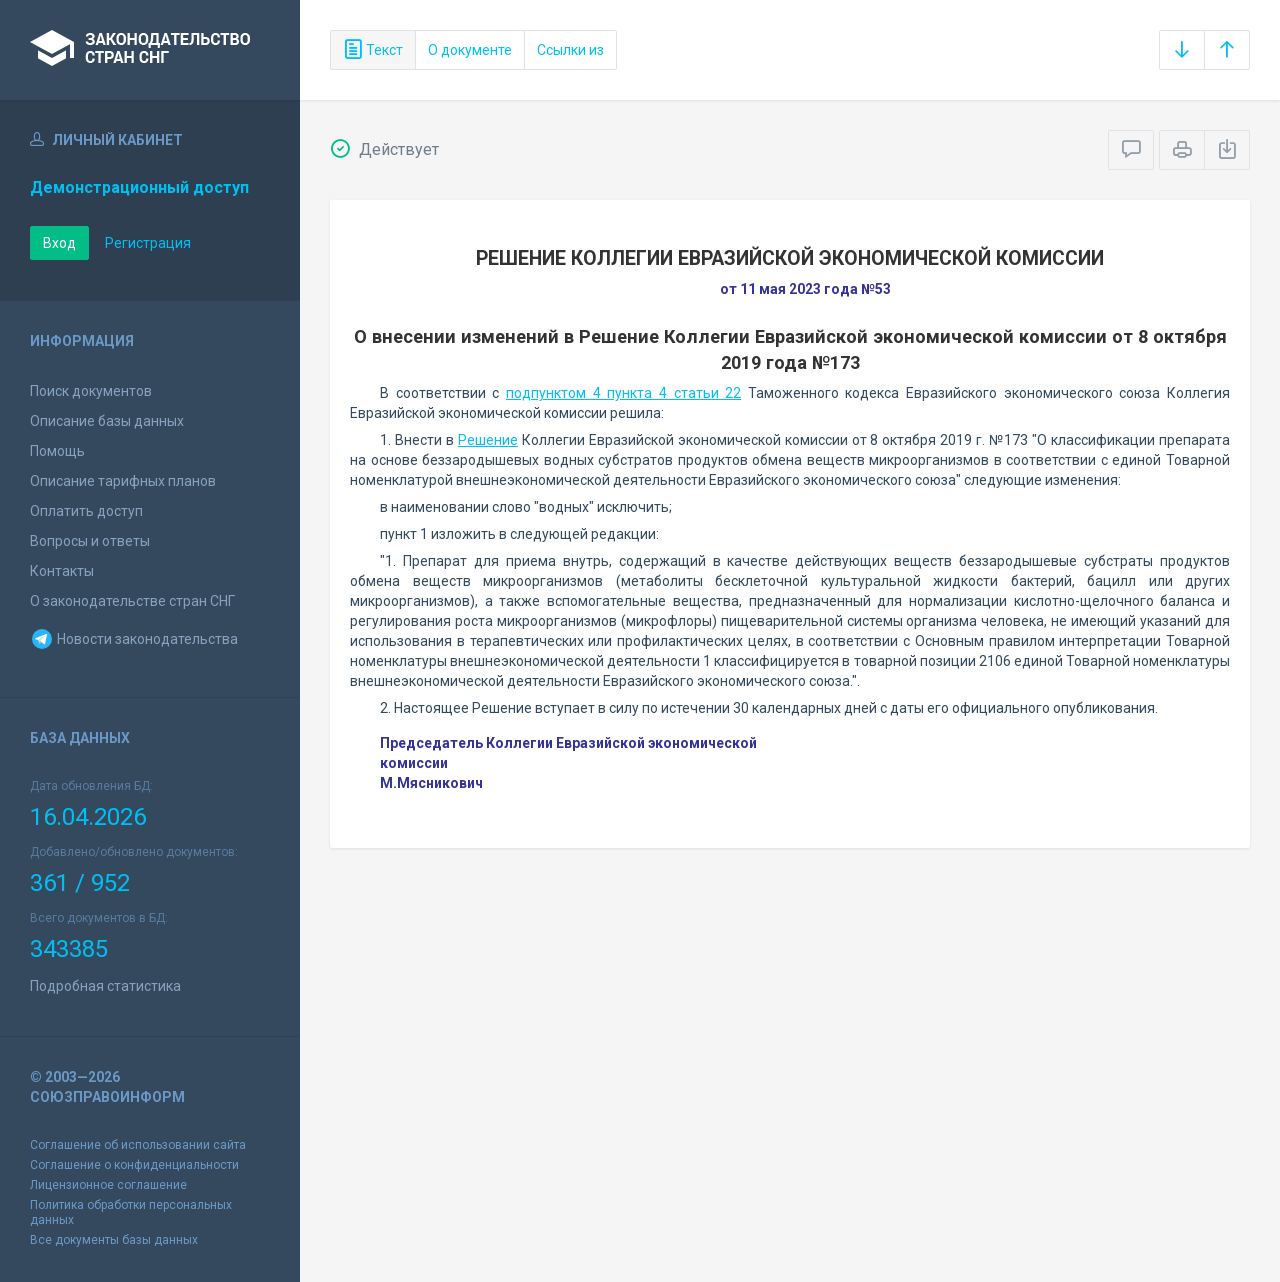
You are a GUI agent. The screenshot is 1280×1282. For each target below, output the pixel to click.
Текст (373, 50)
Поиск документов (91, 391)
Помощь (57, 451)
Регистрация (148, 243)
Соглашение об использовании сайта (138, 1145)
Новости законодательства (134, 639)
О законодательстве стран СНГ (132, 601)
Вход (59, 243)
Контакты (62, 571)
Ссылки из (570, 50)
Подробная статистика (105, 986)
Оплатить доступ (86, 511)
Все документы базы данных (114, 1240)
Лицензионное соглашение (108, 1185)
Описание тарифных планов (123, 481)
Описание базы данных (107, 421)
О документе (470, 50)
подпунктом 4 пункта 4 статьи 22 (623, 393)
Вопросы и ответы (90, 541)
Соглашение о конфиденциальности (134, 1165)
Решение (488, 440)
